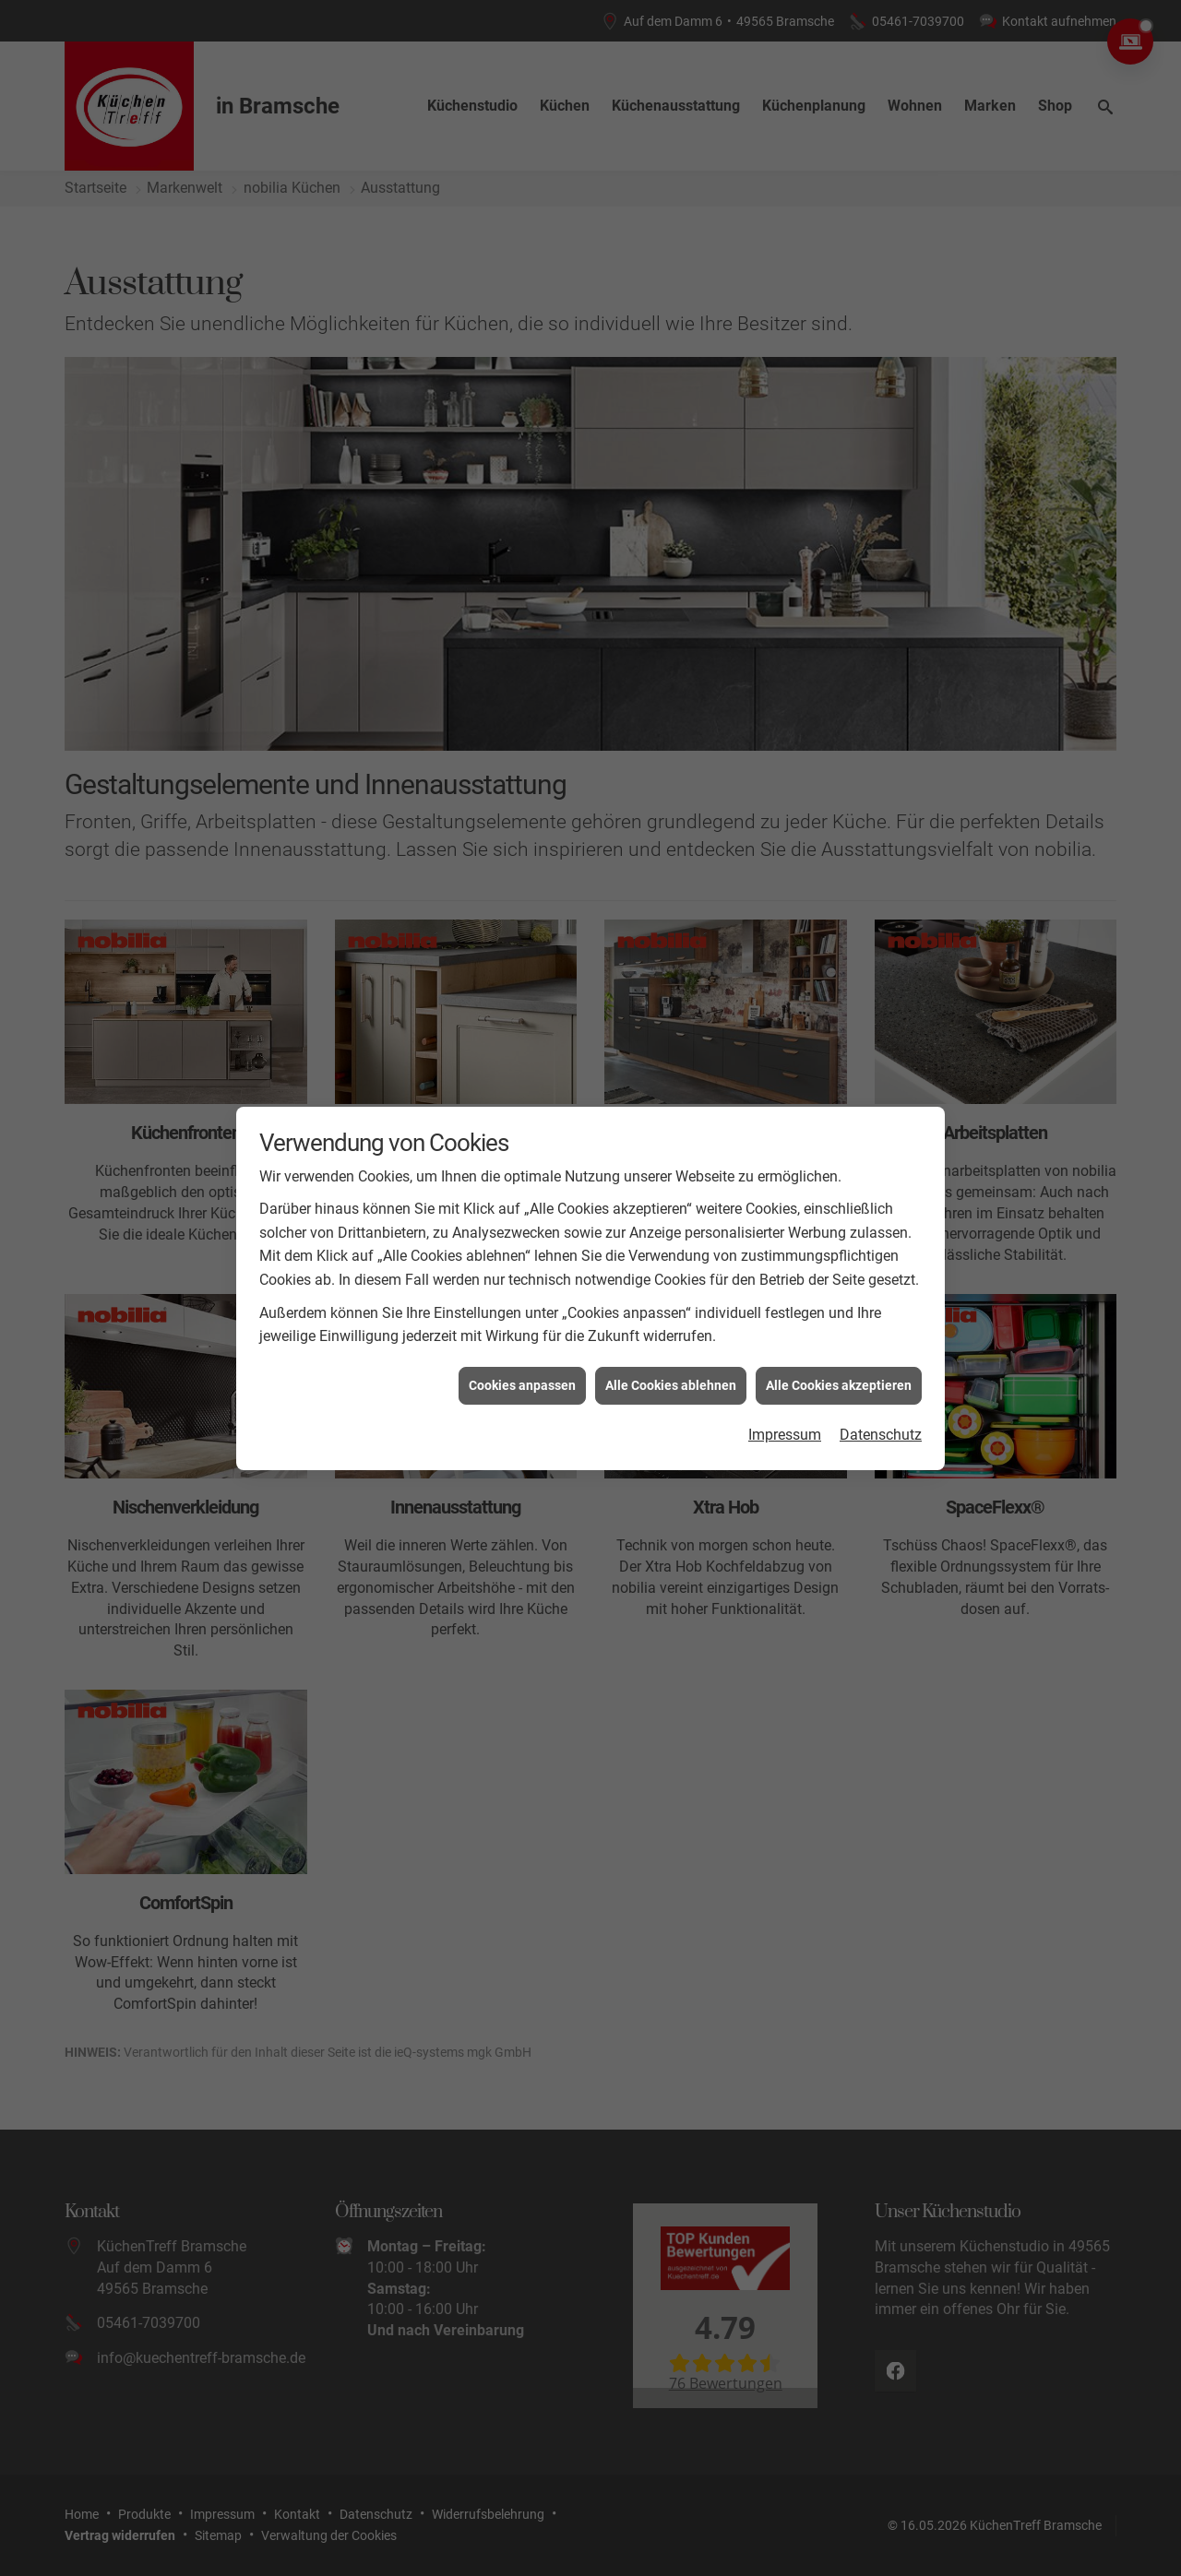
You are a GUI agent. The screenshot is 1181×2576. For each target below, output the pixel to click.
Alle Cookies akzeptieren (839, 1359)
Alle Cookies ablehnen (670, 1359)
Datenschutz (881, 1410)
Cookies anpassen (522, 1359)
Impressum (784, 1410)
